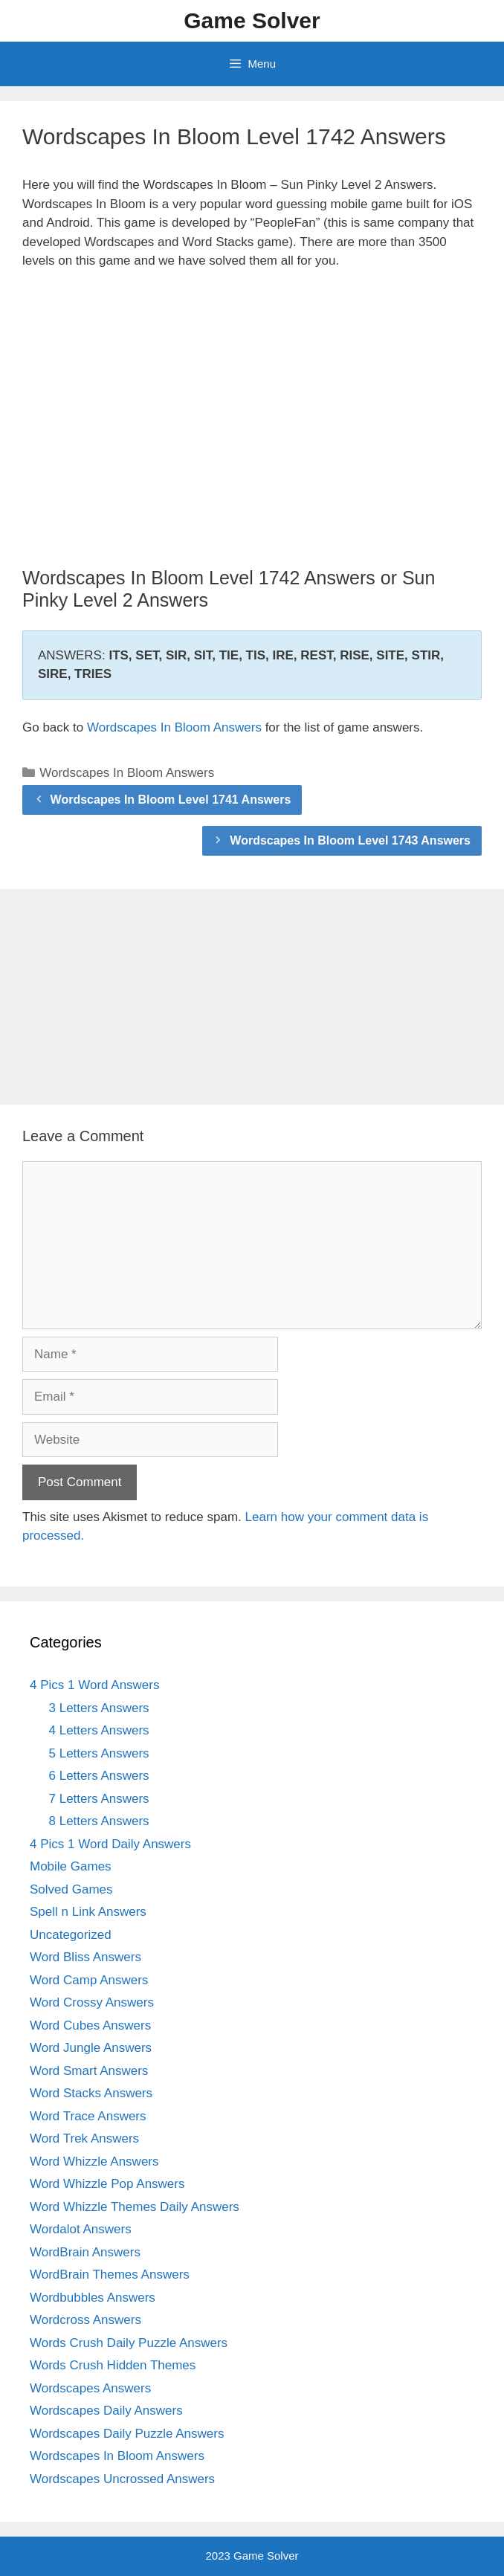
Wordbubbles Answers (92, 2298)
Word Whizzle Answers (94, 2161)
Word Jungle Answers (91, 2048)
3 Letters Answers (99, 1708)
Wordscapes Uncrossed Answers (122, 2479)
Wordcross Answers (85, 2320)
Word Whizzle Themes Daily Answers (134, 2207)
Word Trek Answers (84, 2138)
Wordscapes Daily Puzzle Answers (127, 2434)
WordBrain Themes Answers (110, 2274)
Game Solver (252, 20)
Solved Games (71, 1889)
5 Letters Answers (99, 1753)
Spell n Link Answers (88, 1912)
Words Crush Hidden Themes (113, 2365)
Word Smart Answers (89, 2071)
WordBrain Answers (85, 2252)
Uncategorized (71, 1935)
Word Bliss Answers (85, 1957)
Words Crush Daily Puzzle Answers (128, 2343)
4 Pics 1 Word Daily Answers (110, 1844)
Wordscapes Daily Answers (106, 2411)
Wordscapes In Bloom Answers (174, 727)
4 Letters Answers (99, 1730)
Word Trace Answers (88, 2116)
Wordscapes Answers (90, 2388)
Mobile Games (71, 1866)
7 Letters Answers (99, 1799)
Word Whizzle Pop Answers (107, 2184)
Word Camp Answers (89, 1980)
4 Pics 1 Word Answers (94, 1685)
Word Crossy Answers (92, 2002)
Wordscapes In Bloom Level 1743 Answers (350, 840)
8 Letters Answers (99, 1821)
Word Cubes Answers (90, 2025)
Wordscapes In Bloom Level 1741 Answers (171, 799)
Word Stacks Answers (91, 2093)
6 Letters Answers (99, 1776)
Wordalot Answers (81, 2229)
